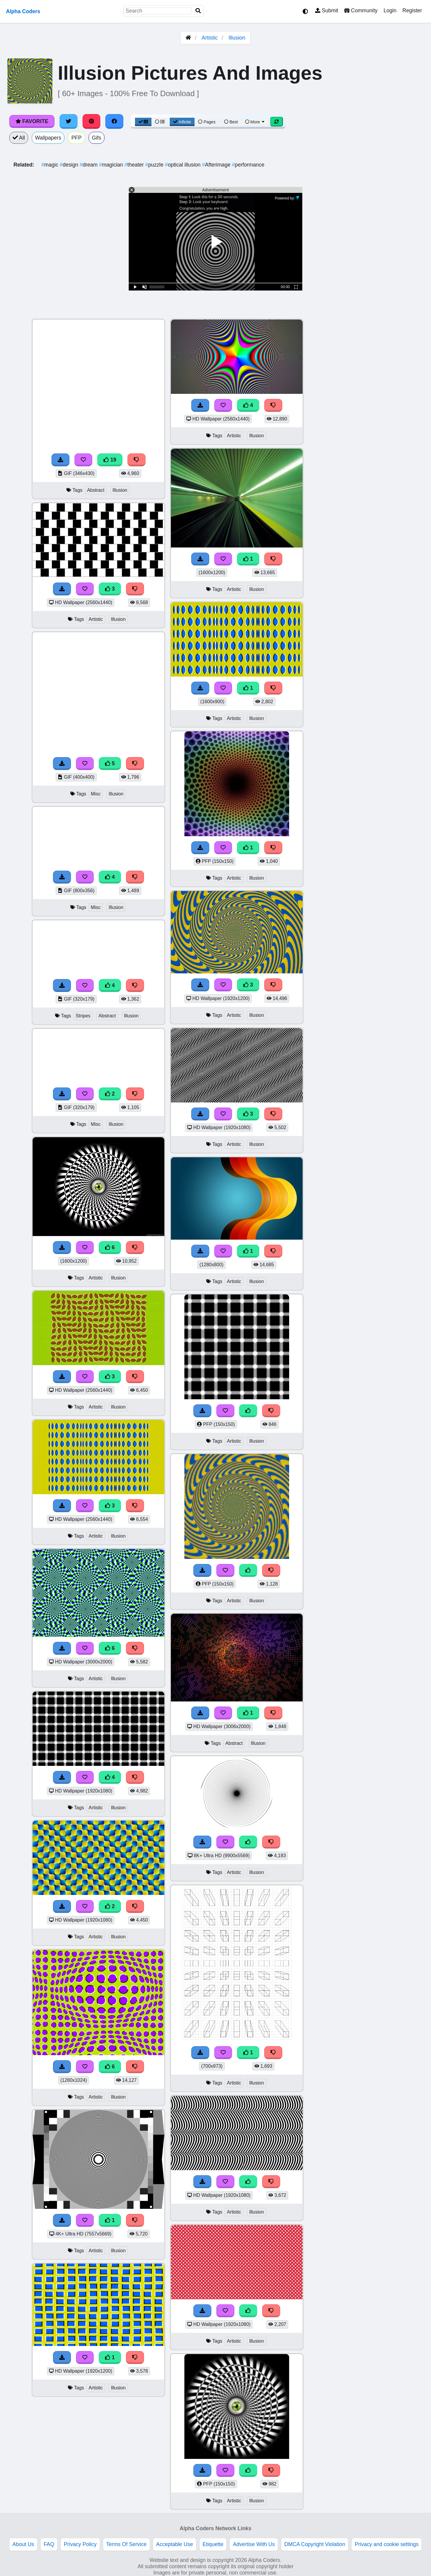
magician (112, 165)
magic (50, 165)
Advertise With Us (254, 2544)
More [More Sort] (255, 122)
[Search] (198, 10)
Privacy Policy (80, 2544)
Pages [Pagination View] (207, 122)
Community (360, 10)
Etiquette (213, 2544)
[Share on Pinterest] (92, 121)
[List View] (159, 122)
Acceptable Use (174, 2544)
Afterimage (217, 165)
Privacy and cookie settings (386, 2544)
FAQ (49, 2544)
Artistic (209, 38)
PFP (76, 138)
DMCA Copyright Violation (314, 2544)
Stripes (83, 1015)
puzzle (155, 165)
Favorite (32, 121)
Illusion (237, 38)
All (19, 138)
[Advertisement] (386, 408)
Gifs (96, 138)
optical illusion (183, 165)
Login (389, 10)
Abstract (95, 490)
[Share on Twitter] (69, 121)
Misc (96, 793)
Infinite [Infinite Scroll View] (182, 122)
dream (89, 165)
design (70, 165)
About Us (23, 2544)
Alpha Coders (23, 11)
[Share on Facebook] (114, 121)
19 (110, 460)
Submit (326, 10)
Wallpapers (48, 138)
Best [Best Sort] (231, 122)
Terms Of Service (126, 2544)
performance (248, 165)
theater (135, 165)
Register (412, 10)
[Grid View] (143, 122)
